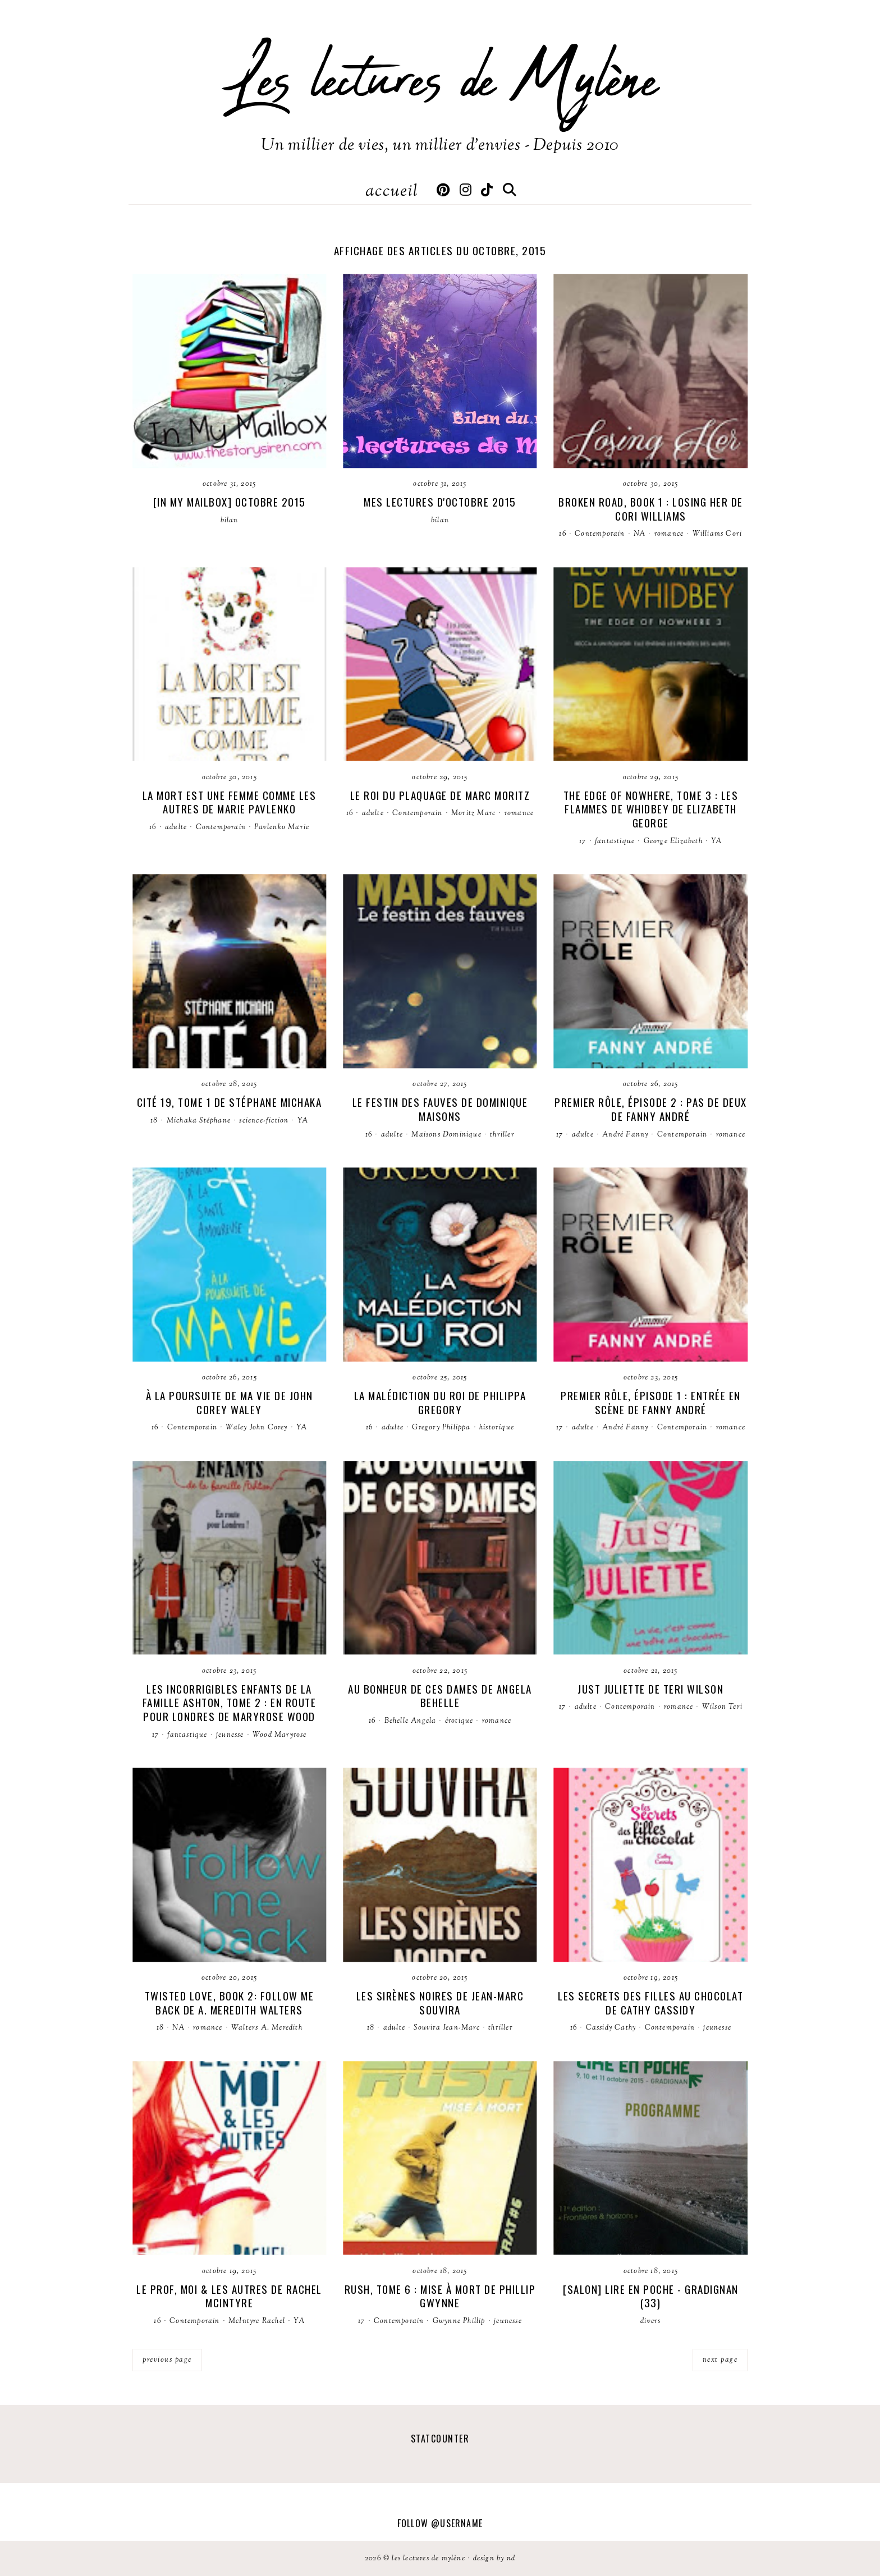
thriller (502, 1135)
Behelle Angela (410, 1721)
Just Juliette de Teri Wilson (650, 1688)
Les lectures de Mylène (440, 81)
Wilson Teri (722, 1707)
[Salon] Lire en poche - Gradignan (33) (651, 2296)
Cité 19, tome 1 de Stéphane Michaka (229, 1102)
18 (154, 1121)
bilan (230, 521)
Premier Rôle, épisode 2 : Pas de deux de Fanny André (650, 1109)
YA (716, 841)
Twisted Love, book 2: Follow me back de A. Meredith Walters (229, 2002)
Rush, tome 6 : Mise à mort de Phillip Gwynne (440, 2296)
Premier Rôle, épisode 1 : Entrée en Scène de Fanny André (651, 1402)
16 (562, 534)
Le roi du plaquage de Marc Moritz (440, 795)
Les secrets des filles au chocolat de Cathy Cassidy (650, 2002)
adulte (176, 827)
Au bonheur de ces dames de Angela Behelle (440, 1695)
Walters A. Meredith (266, 2028)
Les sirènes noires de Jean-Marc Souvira (440, 2002)
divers (650, 2321)
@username (457, 2523)
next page (720, 2360)
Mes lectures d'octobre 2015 (440, 501)
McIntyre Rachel (256, 2321)
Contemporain (600, 534)
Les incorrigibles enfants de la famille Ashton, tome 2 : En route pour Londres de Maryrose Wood (230, 1702)
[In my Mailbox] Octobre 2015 (229, 501)
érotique (459, 1721)
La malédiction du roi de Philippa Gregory (440, 1402)
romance (669, 534)
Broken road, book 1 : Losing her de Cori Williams (650, 508)
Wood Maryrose (280, 1735)
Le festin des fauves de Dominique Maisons (440, 1109)
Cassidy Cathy (611, 2028)
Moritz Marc (473, 813)
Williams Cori (717, 534)
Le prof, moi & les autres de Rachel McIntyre (229, 2296)
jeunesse (230, 1735)
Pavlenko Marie (281, 827)
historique (496, 1428)
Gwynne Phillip (459, 2321)
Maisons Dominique (446, 1135)
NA (639, 534)
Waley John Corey (256, 1428)
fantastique (615, 841)
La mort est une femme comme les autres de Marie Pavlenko (230, 802)
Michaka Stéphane (199, 1121)
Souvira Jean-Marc (446, 2028)
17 (582, 841)
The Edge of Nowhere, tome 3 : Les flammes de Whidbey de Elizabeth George (651, 808)
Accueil (391, 192)
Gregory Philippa (441, 1428)
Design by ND (494, 2559)
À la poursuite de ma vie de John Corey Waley (229, 1402)
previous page (167, 2360)
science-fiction (263, 1121)
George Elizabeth (673, 841)
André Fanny (625, 1135)
